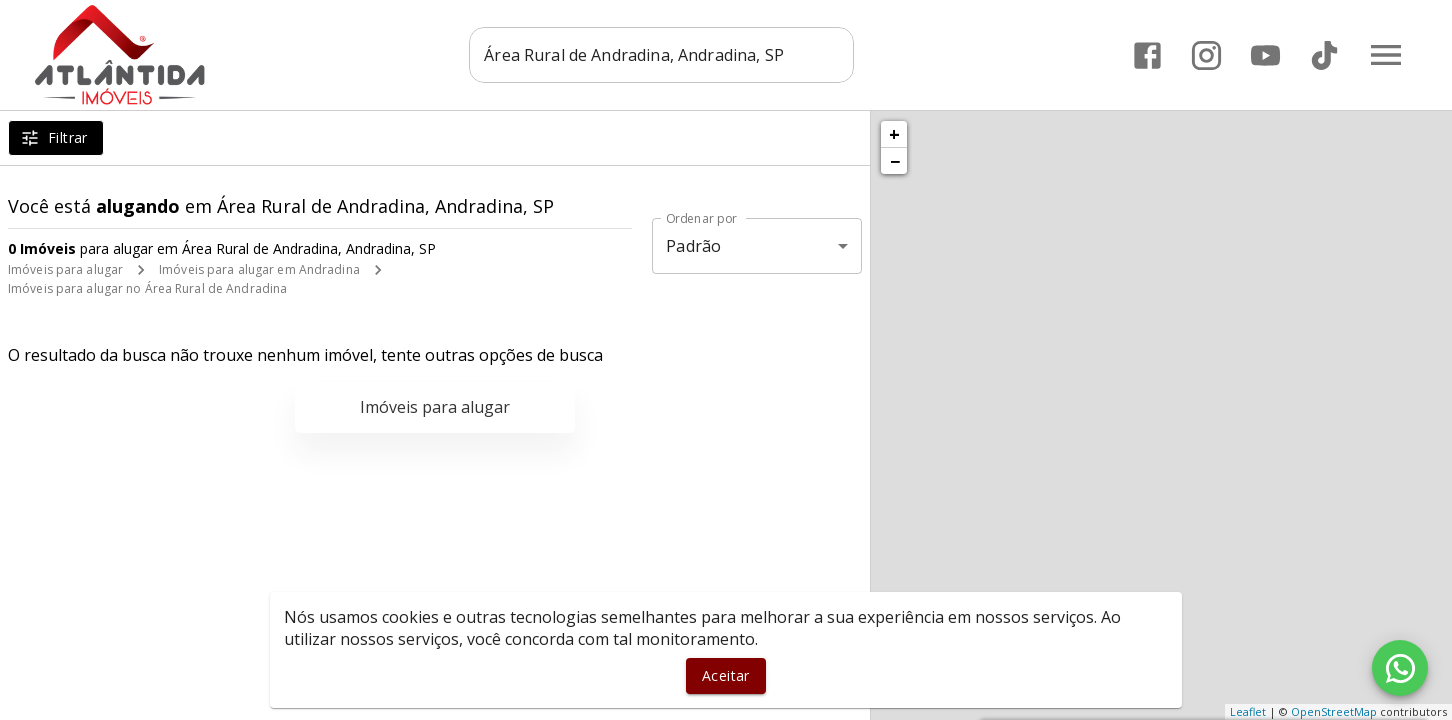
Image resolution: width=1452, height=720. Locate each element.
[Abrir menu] (1386, 55)
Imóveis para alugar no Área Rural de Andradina (147, 288)
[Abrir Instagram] (1206, 55)
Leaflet (1248, 711)
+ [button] (894, 134)
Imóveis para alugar (65, 269)
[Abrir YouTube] (1265, 55)
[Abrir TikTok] (1324, 55)
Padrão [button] (693, 246)
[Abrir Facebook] (1147, 55)
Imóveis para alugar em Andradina (259, 269)
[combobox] (661, 55)
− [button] (895, 161)
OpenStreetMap (1334, 711)
